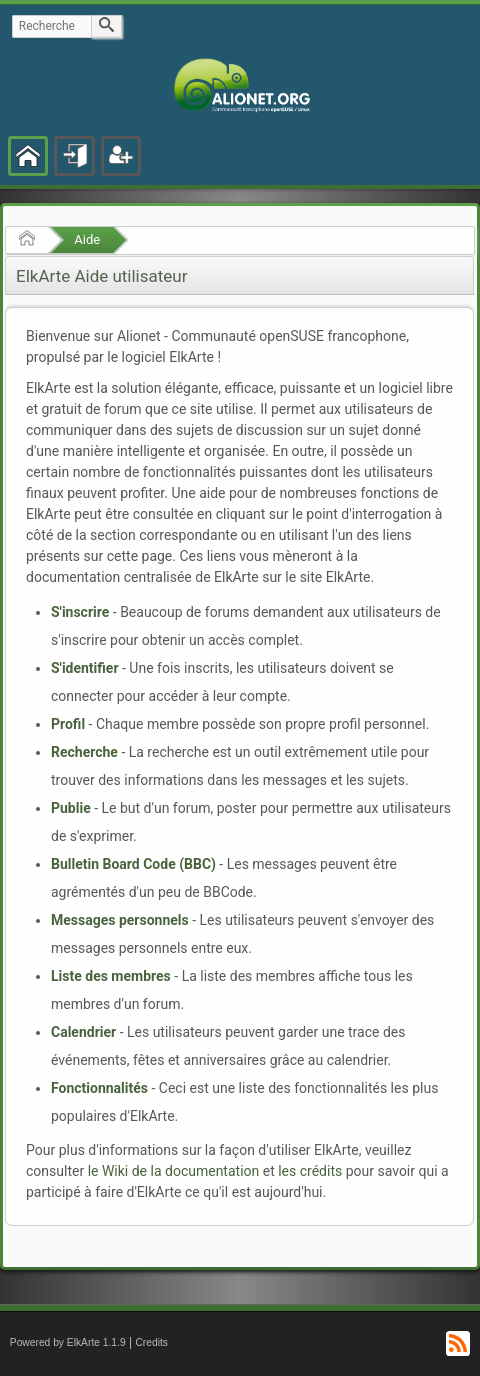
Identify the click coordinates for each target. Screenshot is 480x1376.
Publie (71, 808)
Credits (151, 1342)
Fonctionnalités (99, 1088)
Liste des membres (111, 976)
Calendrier (83, 1032)
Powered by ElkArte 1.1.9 (68, 1342)
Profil (68, 724)
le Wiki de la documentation (174, 1171)
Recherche (84, 752)
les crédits (310, 1171)
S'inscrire (80, 612)
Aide (87, 239)
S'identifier (85, 668)
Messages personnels (120, 920)
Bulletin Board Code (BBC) (133, 864)
